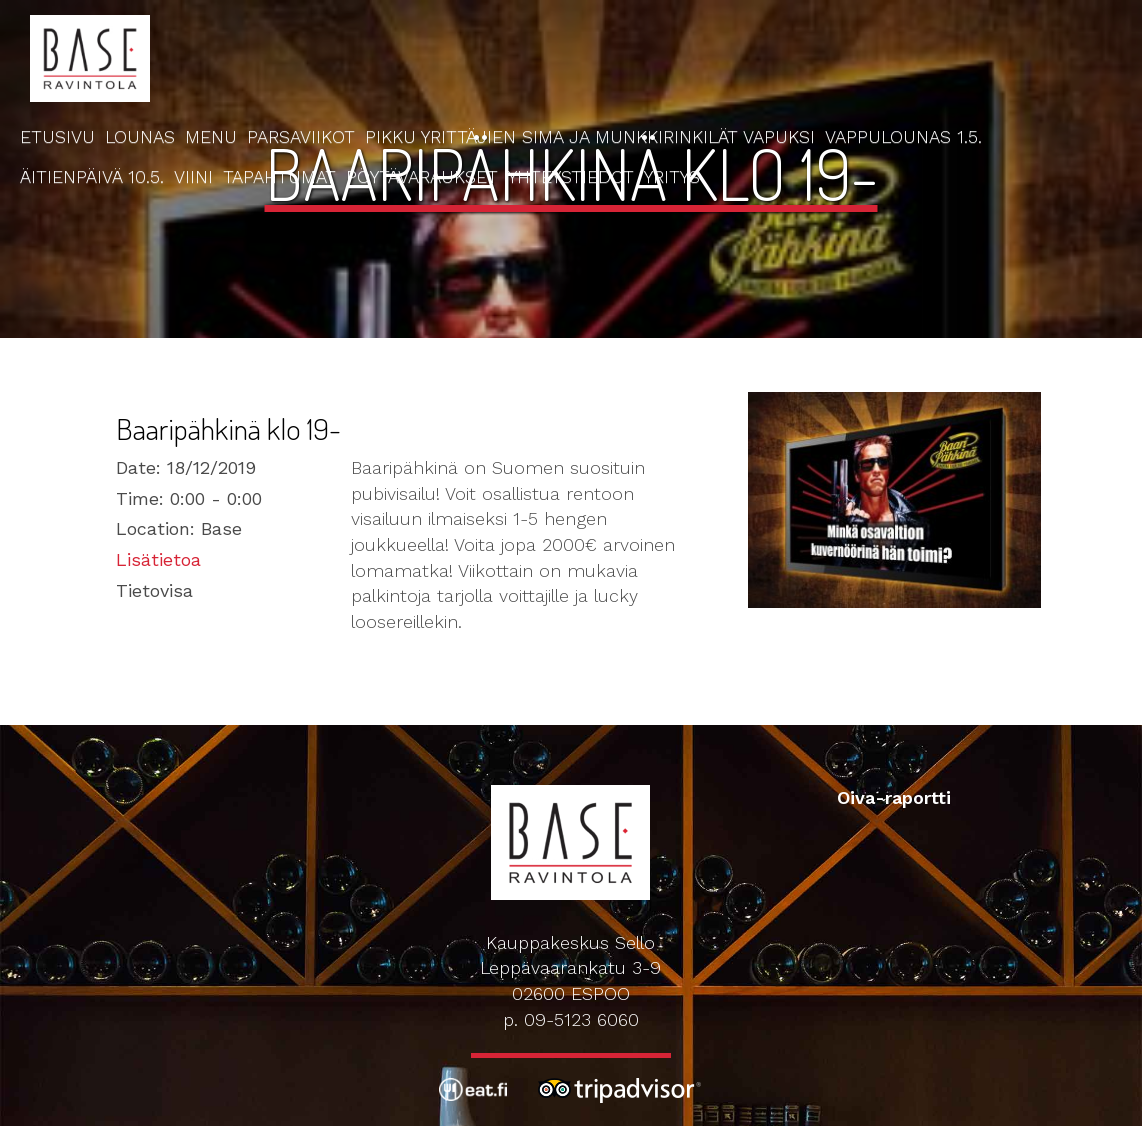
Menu (211, 136)
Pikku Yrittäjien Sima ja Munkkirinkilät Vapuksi (590, 136)
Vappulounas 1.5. (903, 136)
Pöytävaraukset (422, 176)
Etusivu (57, 136)
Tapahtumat (279, 176)
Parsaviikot (301, 136)
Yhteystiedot (571, 176)
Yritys (672, 176)
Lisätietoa (158, 559)
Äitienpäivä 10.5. (92, 176)
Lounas (140, 136)
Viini (193, 176)
